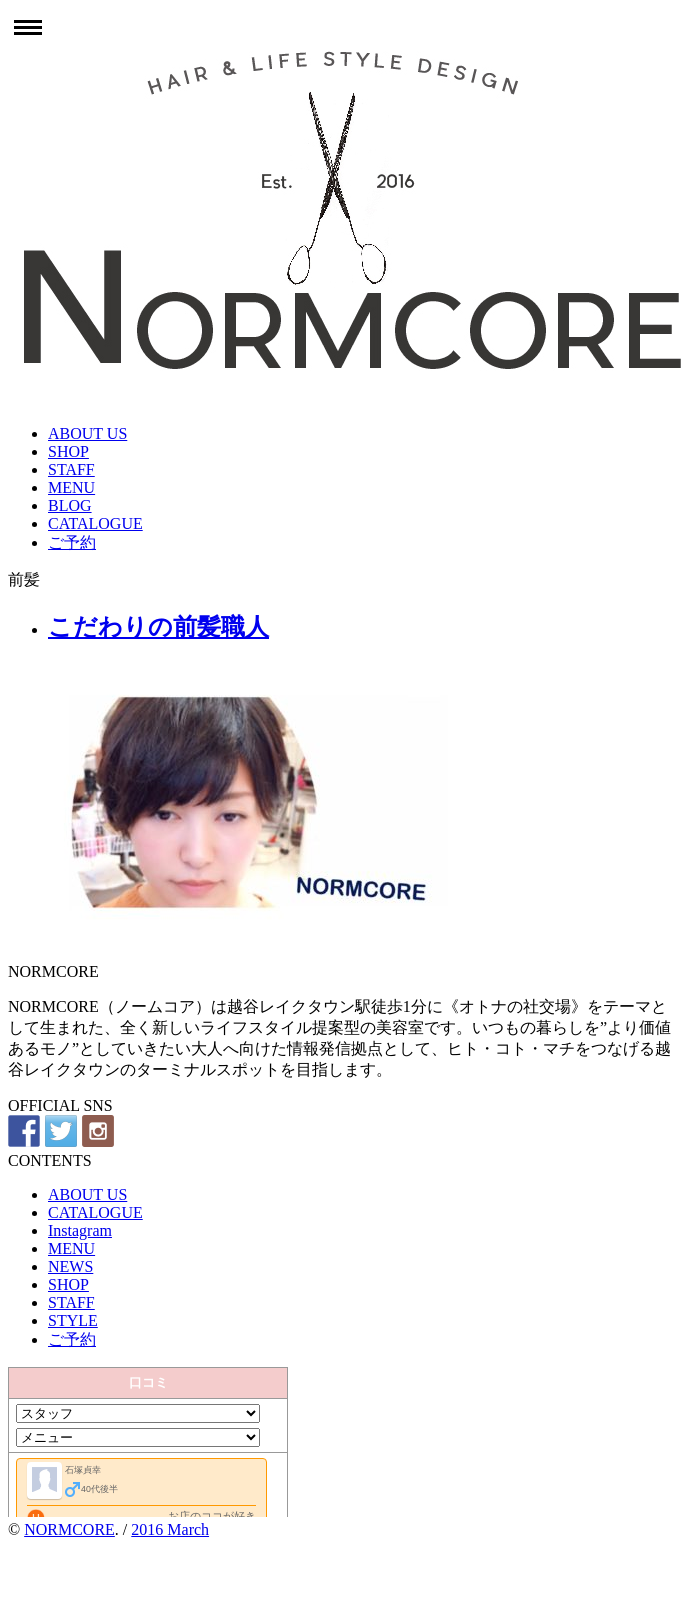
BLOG (70, 505)
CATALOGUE (95, 523)
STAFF (71, 469)
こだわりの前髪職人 (158, 627)
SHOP (68, 451)
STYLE (73, 1320)
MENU (71, 487)
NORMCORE (69, 1529)
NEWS (70, 1266)
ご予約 (72, 542)
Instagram (80, 1230)
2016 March (170, 1529)
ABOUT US (87, 433)
